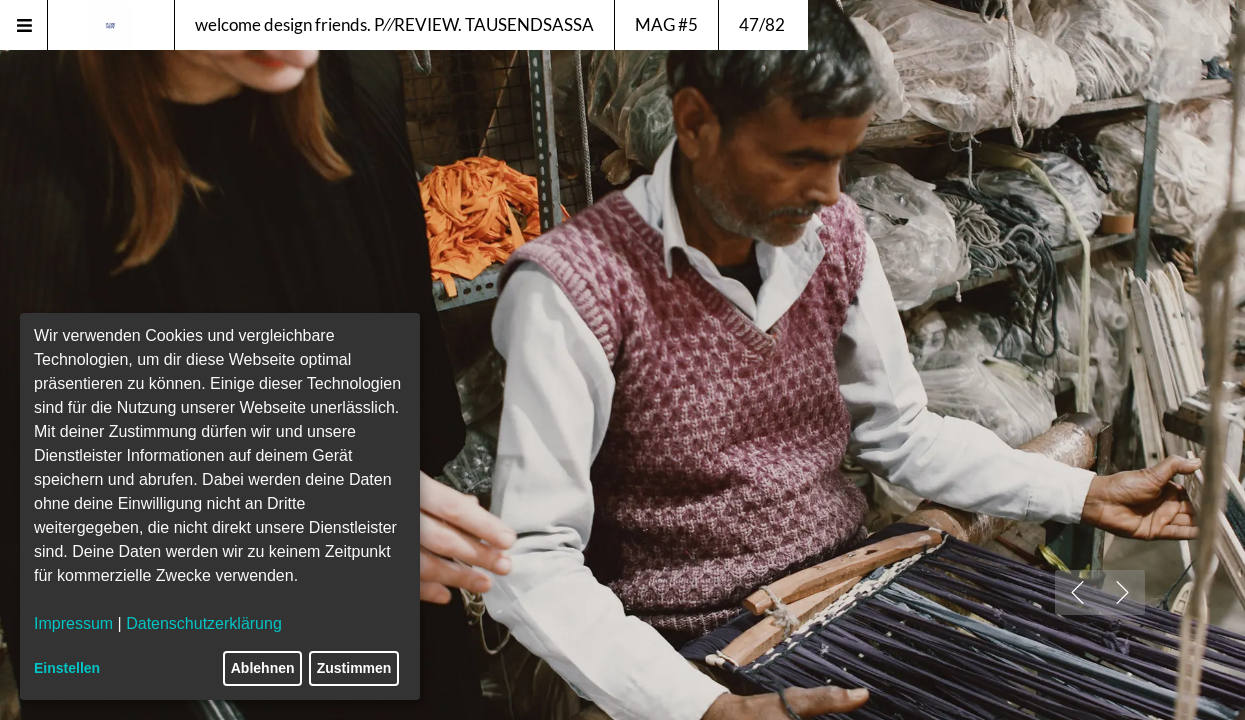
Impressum (73, 623)
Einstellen (67, 668)
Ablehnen (263, 668)
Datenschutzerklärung (204, 623)
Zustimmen (354, 668)
